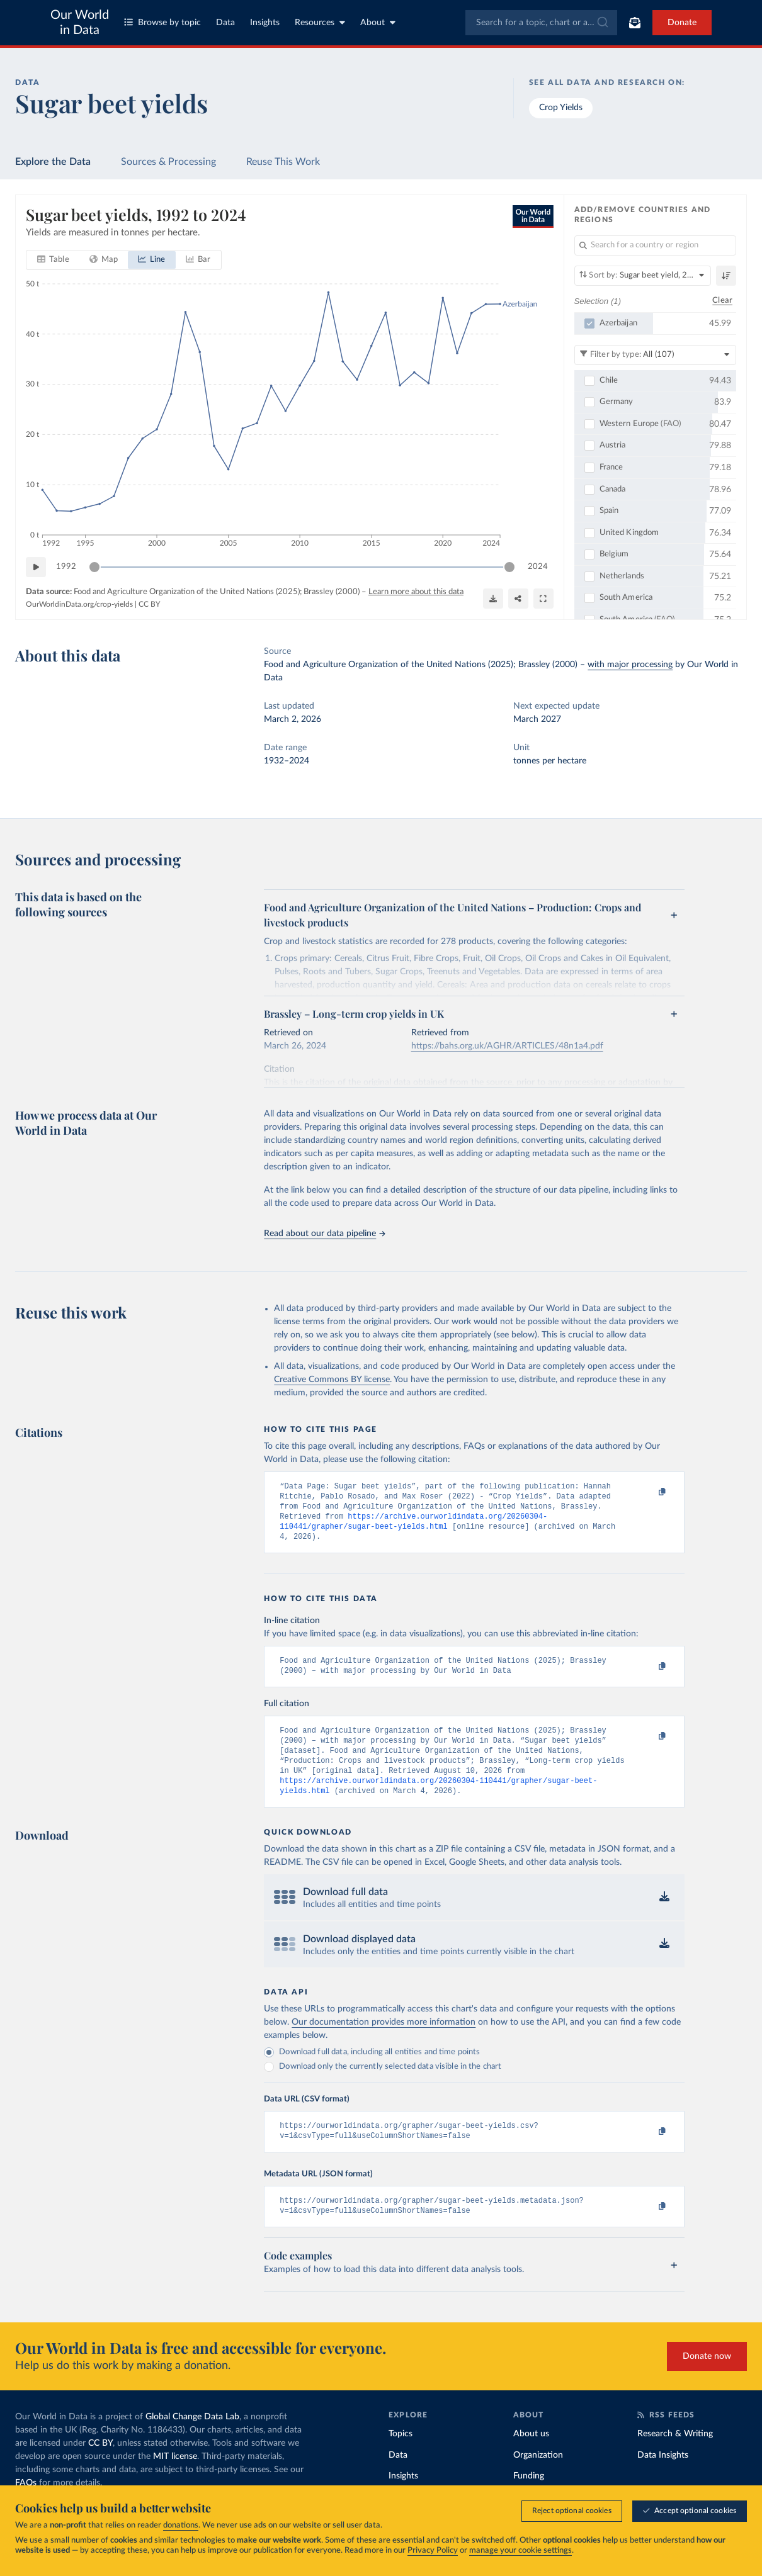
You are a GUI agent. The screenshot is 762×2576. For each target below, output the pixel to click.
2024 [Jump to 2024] (538, 566)
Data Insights (662, 2479)
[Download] (493, 598)
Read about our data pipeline (324, 1233)
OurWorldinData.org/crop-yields (79, 603)
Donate (682, 22)
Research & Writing (675, 2457)
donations (180, 2525)
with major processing (630, 664)
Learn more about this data (415, 592)
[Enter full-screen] (543, 598)
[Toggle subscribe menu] (634, 22)
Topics (400, 2457)
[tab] (53, 260)
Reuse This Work (283, 162)
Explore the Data (53, 162)
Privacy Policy (432, 2550)
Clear (722, 300)
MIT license (175, 2480)
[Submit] (602, 23)
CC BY (149, 603)
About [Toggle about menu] (377, 22)
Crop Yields (561, 107)
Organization (538, 2479)
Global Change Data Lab (192, 2440)
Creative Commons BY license (332, 1379)
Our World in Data (79, 23)
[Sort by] (643, 276)
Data (225, 22)
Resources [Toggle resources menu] (320, 22)
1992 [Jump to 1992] (66, 566)
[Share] (518, 598)
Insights (265, 22)
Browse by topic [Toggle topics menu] (162, 22)
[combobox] (541, 22)
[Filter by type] (655, 354)
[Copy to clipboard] (648, 1492)
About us (531, 2457)
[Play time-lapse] (36, 567)
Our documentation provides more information (383, 2041)
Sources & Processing (168, 162)
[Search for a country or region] (655, 245)
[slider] (94, 567)
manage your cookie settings (520, 2550)
